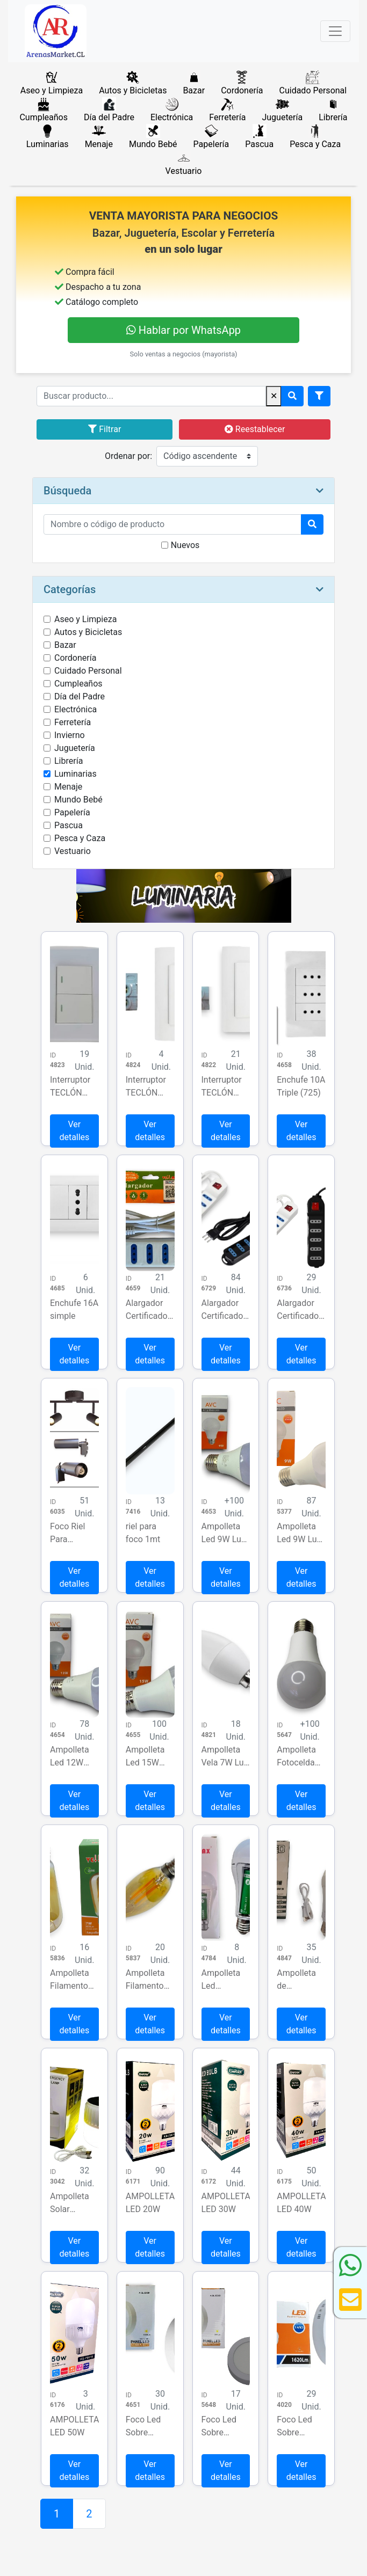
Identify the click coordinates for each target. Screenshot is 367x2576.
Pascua (68, 825)
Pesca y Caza (79, 838)
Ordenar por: (128, 456)
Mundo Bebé (78, 799)
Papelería (72, 812)
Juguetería (74, 748)
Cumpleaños (78, 683)
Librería (68, 761)
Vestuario (72, 851)
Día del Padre (79, 696)
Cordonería (75, 658)
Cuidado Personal (88, 671)
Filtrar (104, 429)
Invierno (69, 735)
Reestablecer (255, 429)
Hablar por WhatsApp (183, 330)
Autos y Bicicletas (88, 632)
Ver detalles (74, 1130)
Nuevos (185, 545)
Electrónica (75, 709)
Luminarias (75, 774)
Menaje (68, 787)
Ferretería (72, 722)
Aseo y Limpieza (85, 619)
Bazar (65, 645)
